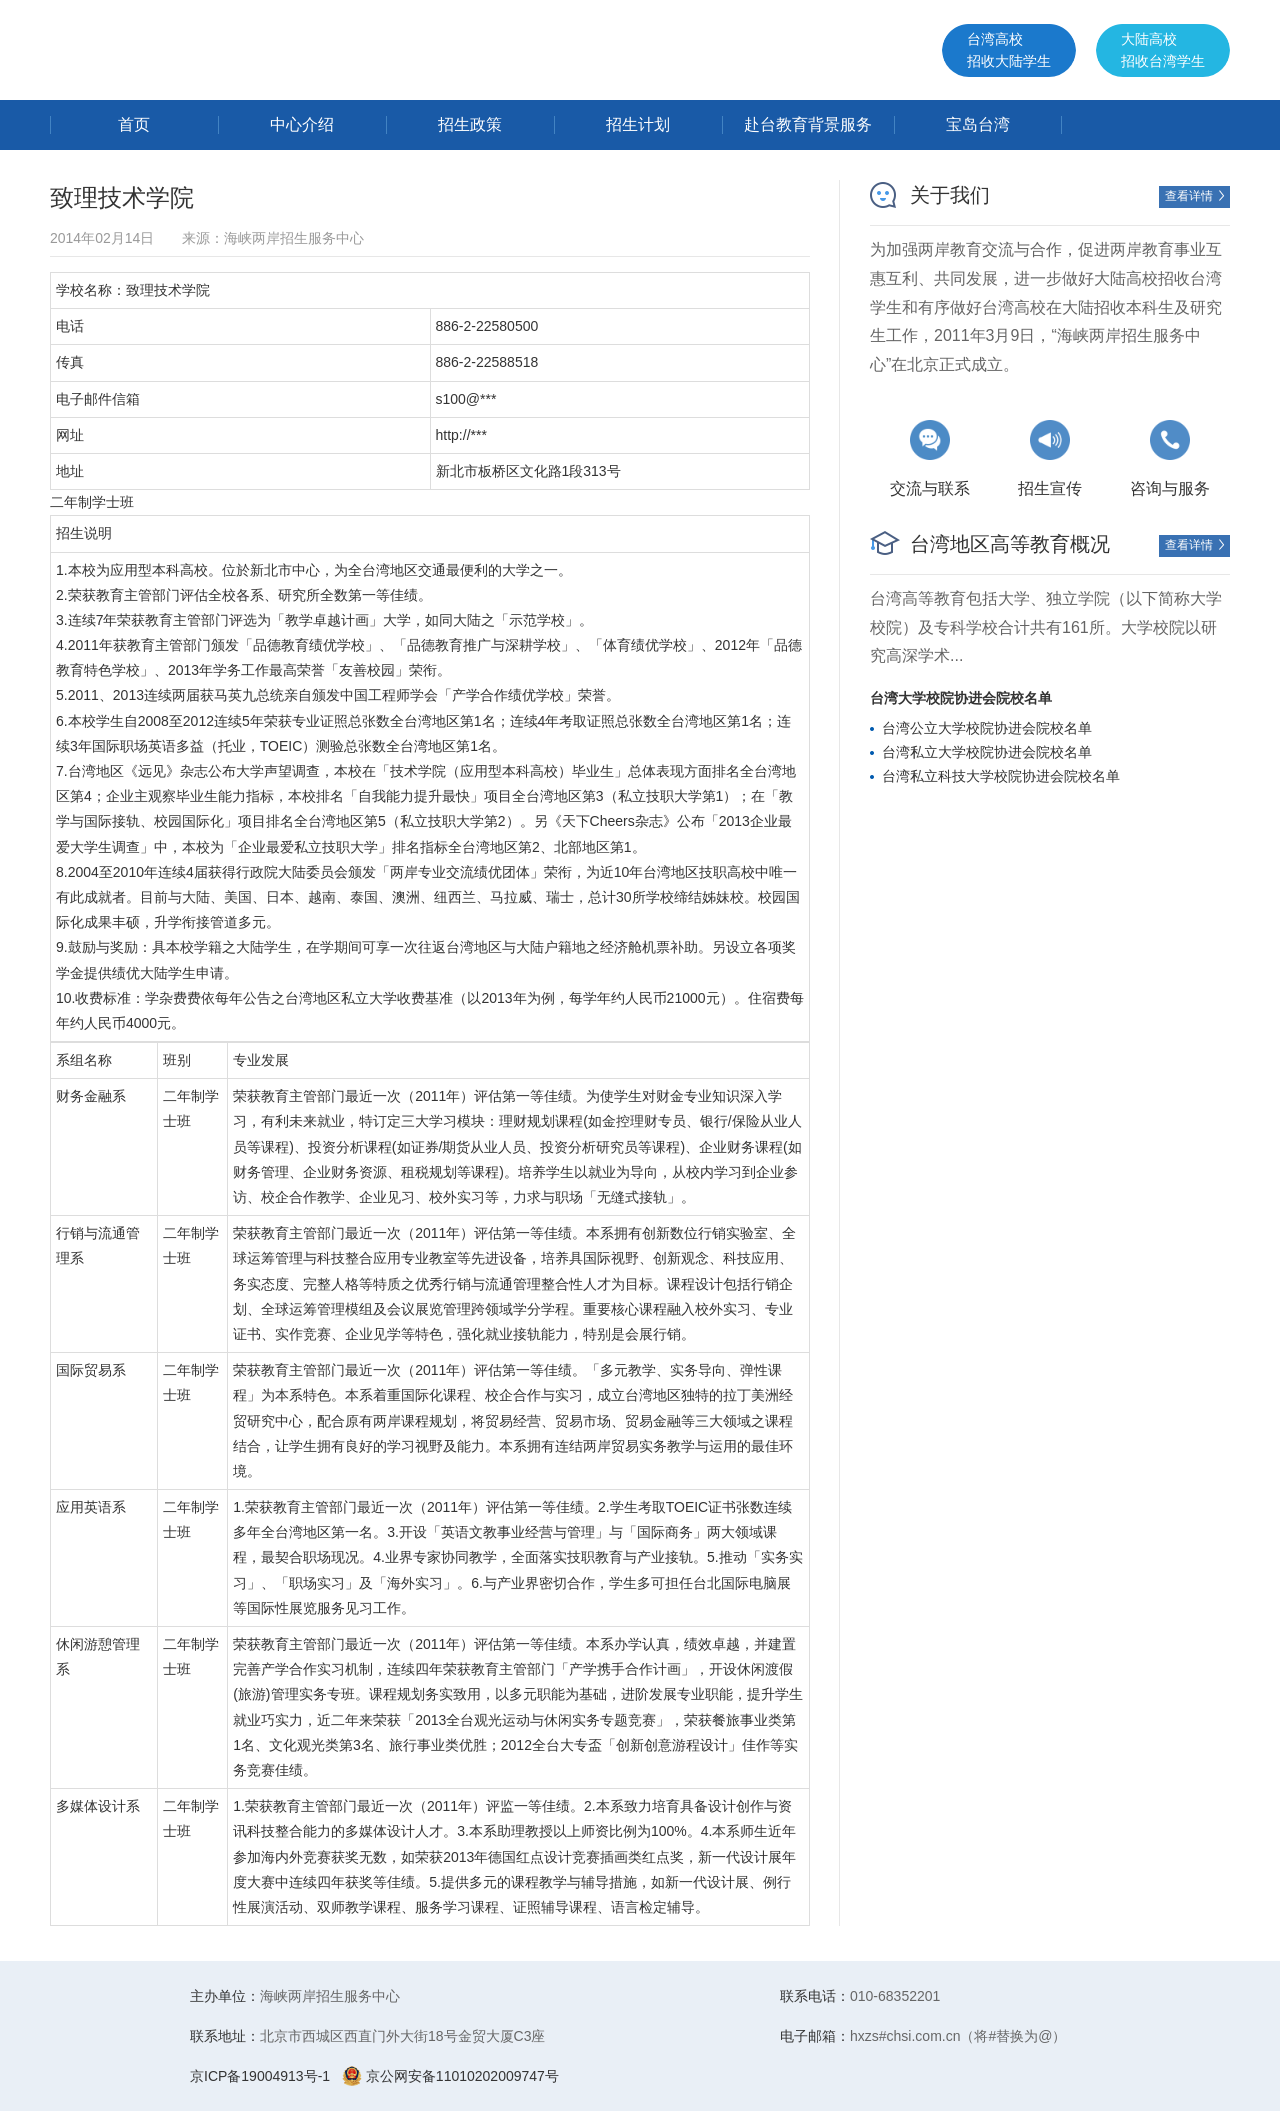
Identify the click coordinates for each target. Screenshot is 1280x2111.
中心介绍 (302, 124)
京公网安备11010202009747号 (450, 2076)
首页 (134, 124)
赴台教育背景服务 (808, 124)
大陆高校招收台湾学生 (1163, 50)
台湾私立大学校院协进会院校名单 (987, 752)
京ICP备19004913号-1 (260, 2076)
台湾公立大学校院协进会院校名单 (987, 728)
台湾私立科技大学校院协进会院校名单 (1001, 776)
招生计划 (638, 124)
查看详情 (1196, 196)
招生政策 (470, 124)
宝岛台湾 (978, 124)
